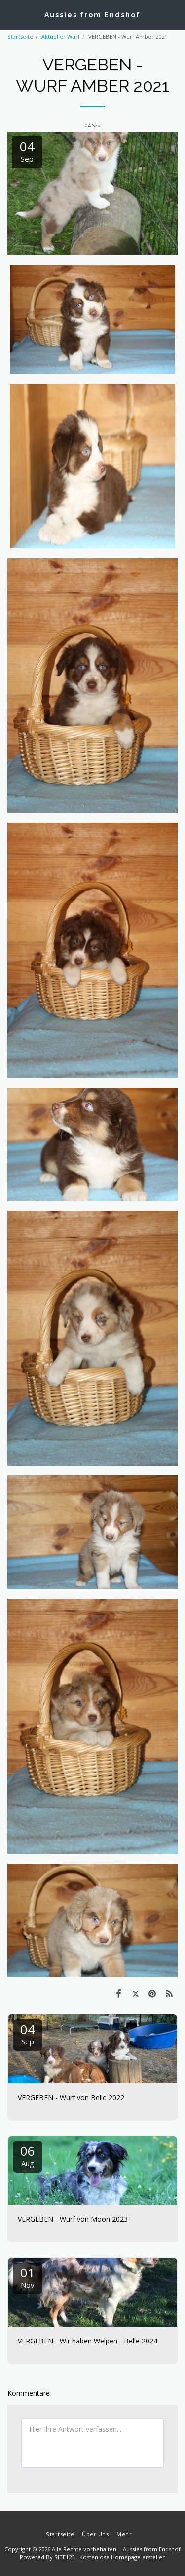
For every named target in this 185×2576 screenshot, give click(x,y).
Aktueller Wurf (60, 36)
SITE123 (64, 2557)
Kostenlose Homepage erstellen (122, 2557)
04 (27, 2033)
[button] (10, 14)
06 (27, 2155)
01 (27, 2277)
